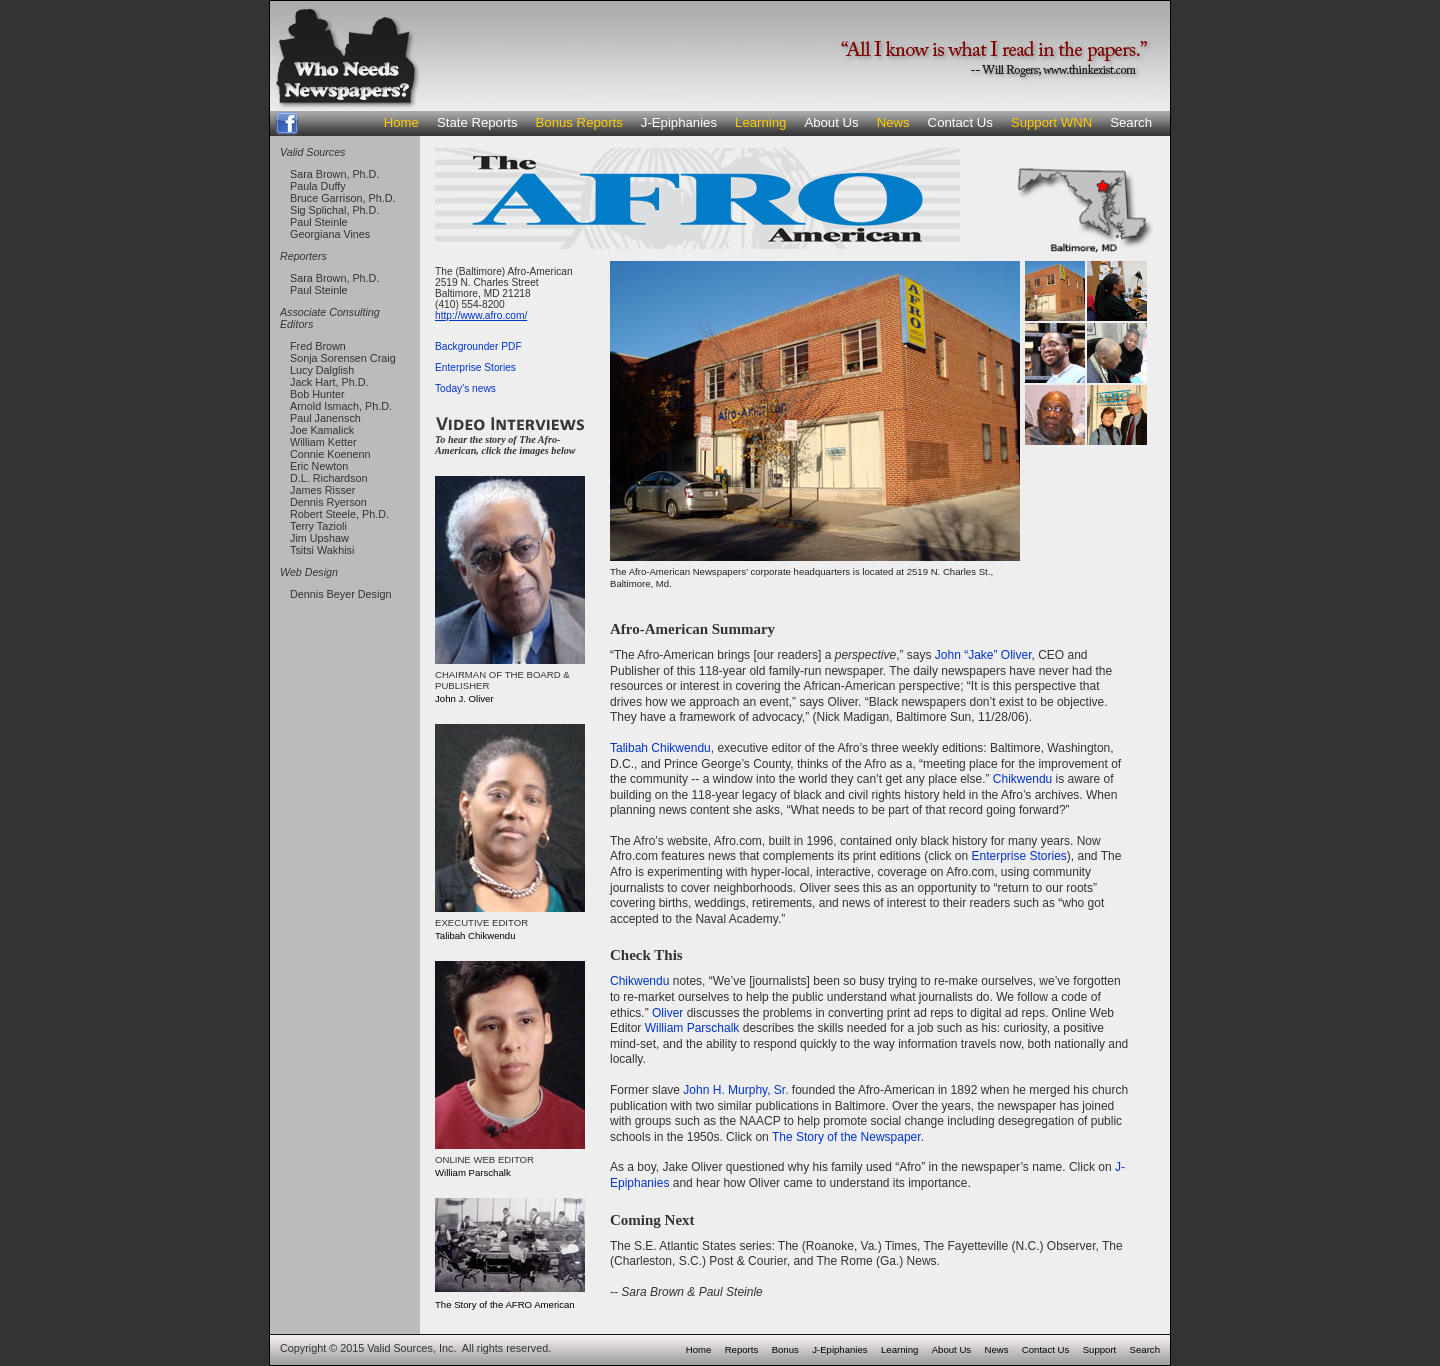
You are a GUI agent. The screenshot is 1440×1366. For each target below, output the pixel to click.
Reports (742, 1349)
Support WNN (1051, 122)
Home (401, 122)
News (893, 122)
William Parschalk (692, 1028)
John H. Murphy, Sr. (735, 1090)
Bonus (785, 1349)
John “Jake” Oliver (983, 655)
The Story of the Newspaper (846, 1137)
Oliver (667, 1013)
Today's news (465, 388)
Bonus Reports (579, 122)
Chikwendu (1022, 779)
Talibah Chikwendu (660, 748)
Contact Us (960, 122)
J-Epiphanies (679, 122)
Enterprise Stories (475, 367)
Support (1100, 1349)
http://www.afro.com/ (481, 315)
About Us (831, 122)
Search (1131, 122)
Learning (760, 122)
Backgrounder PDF (478, 346)
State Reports (477, 122)
